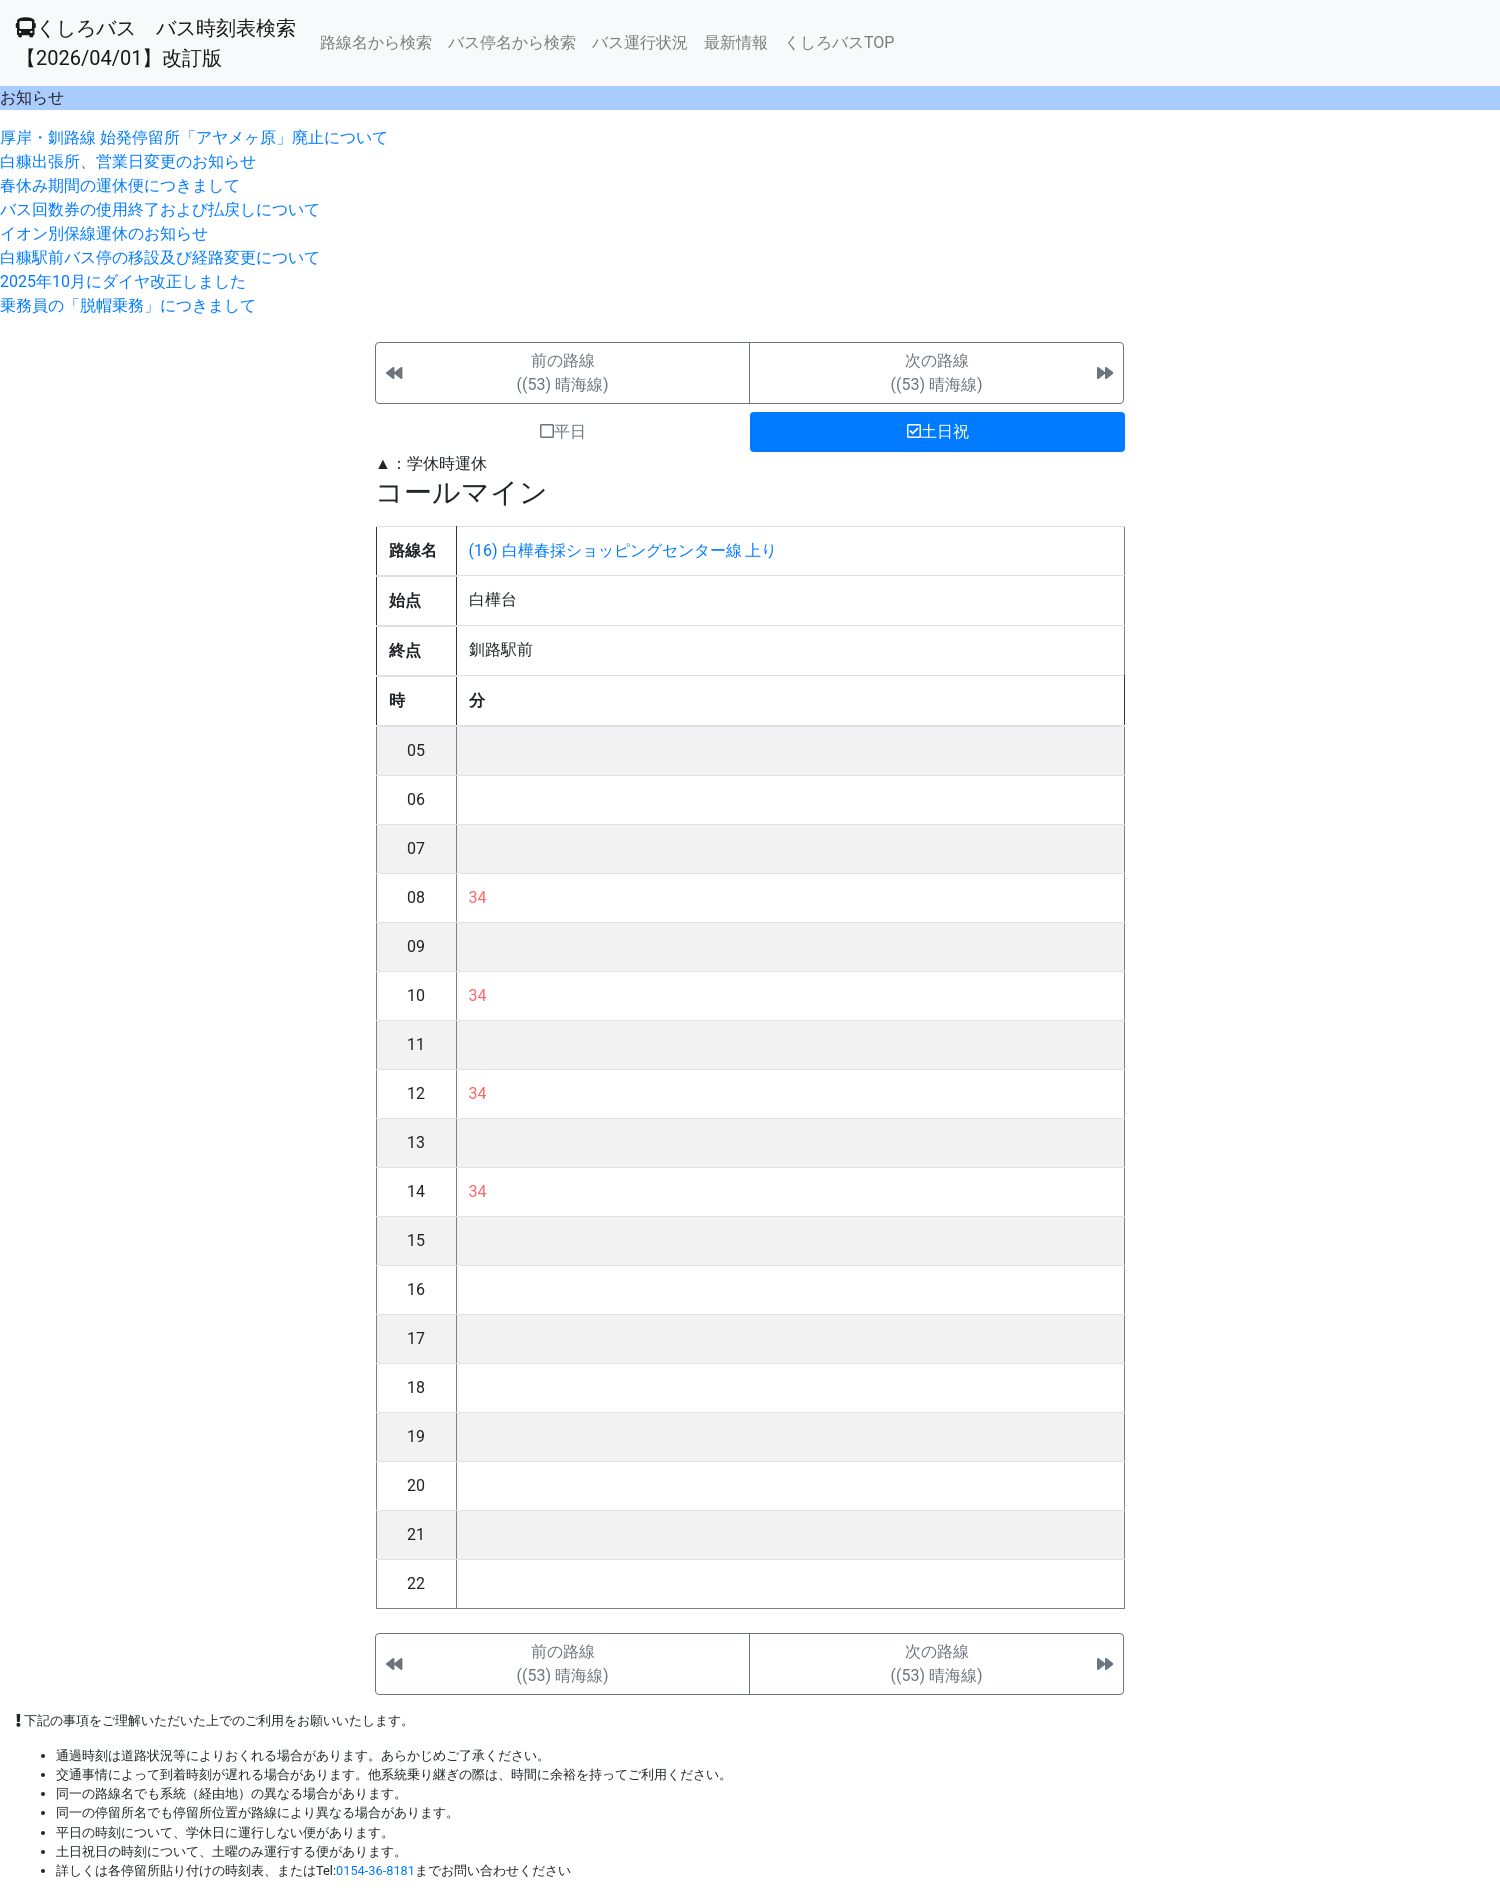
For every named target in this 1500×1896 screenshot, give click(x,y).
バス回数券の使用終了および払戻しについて (160, 209)
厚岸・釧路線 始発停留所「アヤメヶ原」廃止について (194, 137)
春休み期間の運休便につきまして (120, 185)
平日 (563, 431)
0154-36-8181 (375, 1870)
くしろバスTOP (839, 42)
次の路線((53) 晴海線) (936, 372)
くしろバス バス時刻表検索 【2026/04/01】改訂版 (156, 43)
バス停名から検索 (512, 42)
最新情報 (736, 42)
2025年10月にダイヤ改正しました (123, 281)
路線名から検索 (376, 42)
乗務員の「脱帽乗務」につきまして (128, 305)
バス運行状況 (640, 42)
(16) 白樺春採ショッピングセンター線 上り (623, 550)
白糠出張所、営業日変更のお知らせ (128, 161)
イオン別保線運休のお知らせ (104, 233)
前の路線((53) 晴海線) (562, 372)
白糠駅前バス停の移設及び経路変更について (160, 257)
